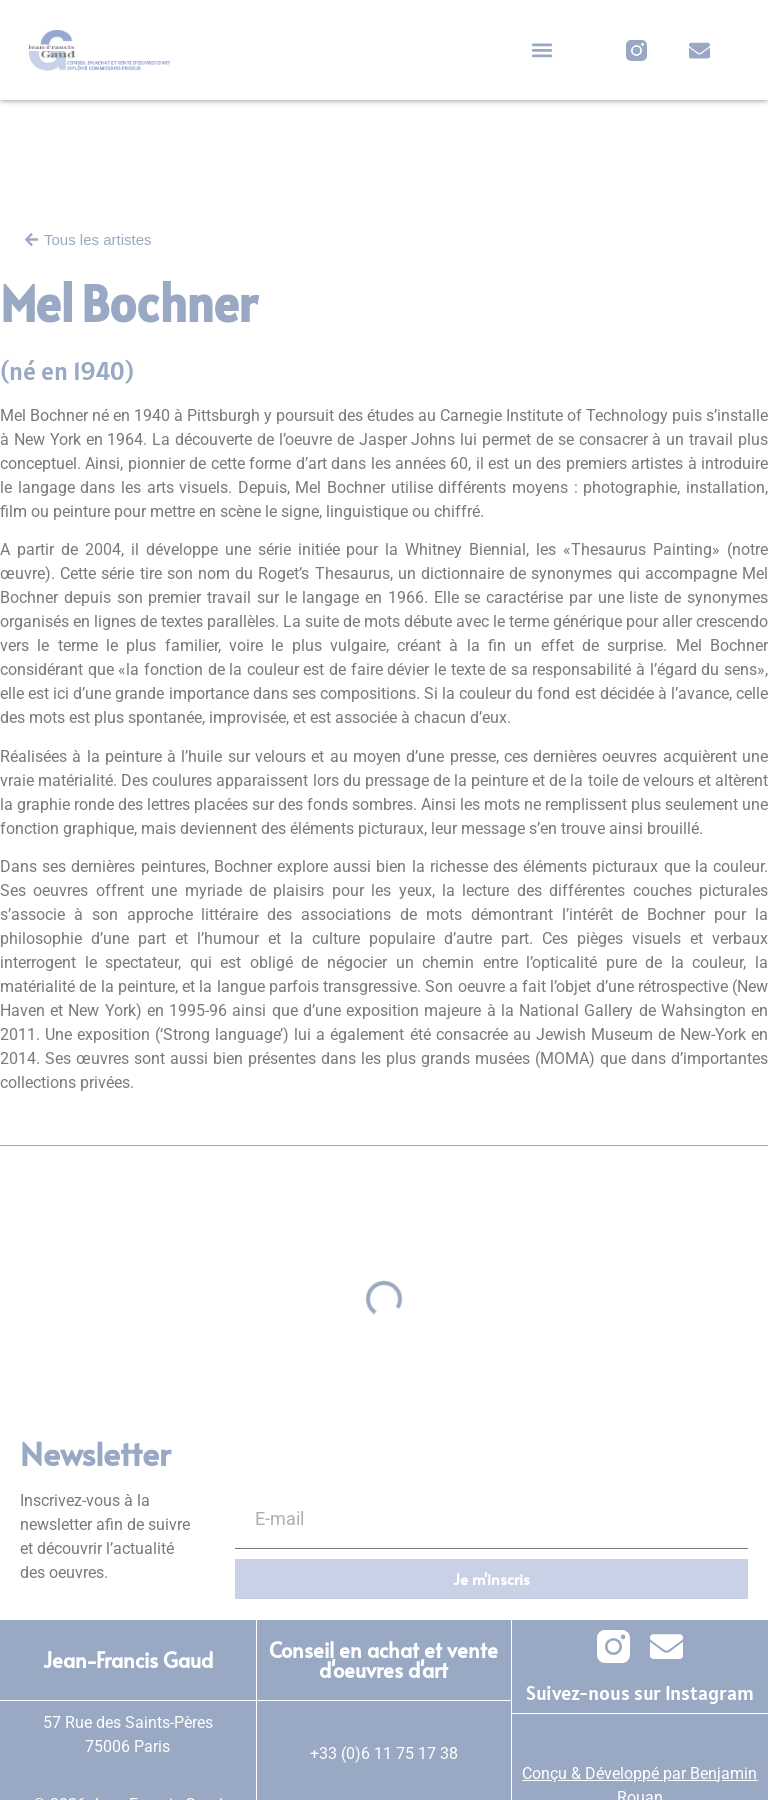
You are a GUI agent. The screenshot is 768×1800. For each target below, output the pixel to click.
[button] (541, 50)
